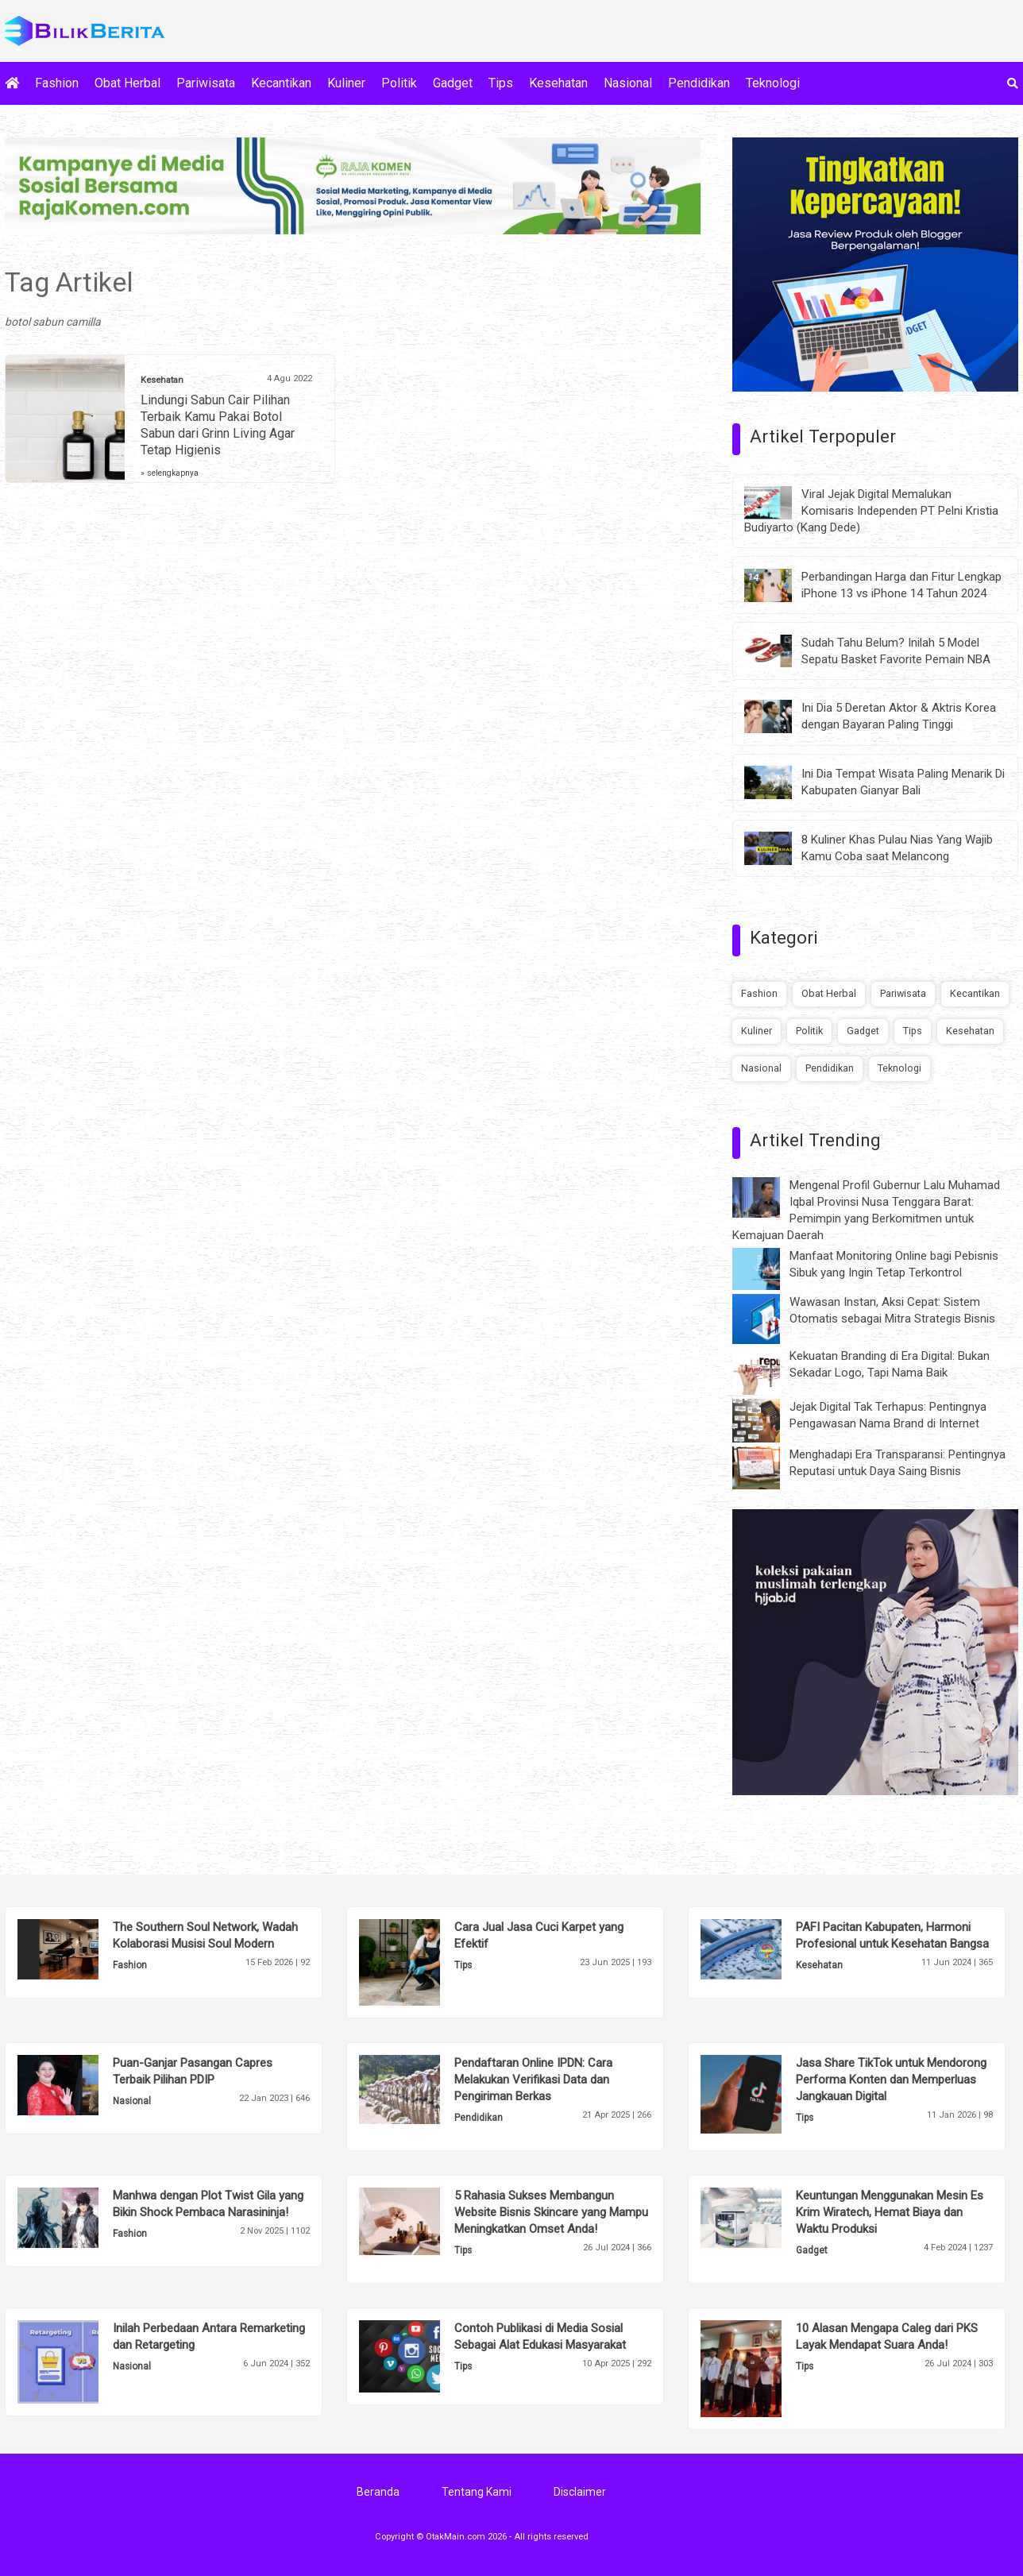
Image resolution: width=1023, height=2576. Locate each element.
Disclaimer (580, 2491)
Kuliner (346, 83)
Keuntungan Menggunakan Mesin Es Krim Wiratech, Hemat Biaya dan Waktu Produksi (889, 2212)
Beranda (378, 2491)
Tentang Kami (477, 2491)
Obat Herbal (127, 83)
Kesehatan (558, 83)
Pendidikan (699, 83)
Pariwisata (205, 83)
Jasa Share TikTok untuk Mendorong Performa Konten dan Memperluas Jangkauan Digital (891, 2079)
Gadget (453, 83)
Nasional (628, 83)
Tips (500, 83)
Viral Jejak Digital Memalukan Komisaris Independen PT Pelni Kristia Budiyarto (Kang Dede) (871, 511)
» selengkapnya (170, 473)
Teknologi (773, 83)
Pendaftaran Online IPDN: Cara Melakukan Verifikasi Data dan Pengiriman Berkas (533, 2079)
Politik (399, 83)
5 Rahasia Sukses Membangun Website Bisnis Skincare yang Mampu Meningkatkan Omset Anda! (551, 2212)
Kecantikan (281, 83)
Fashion (57, 83)
